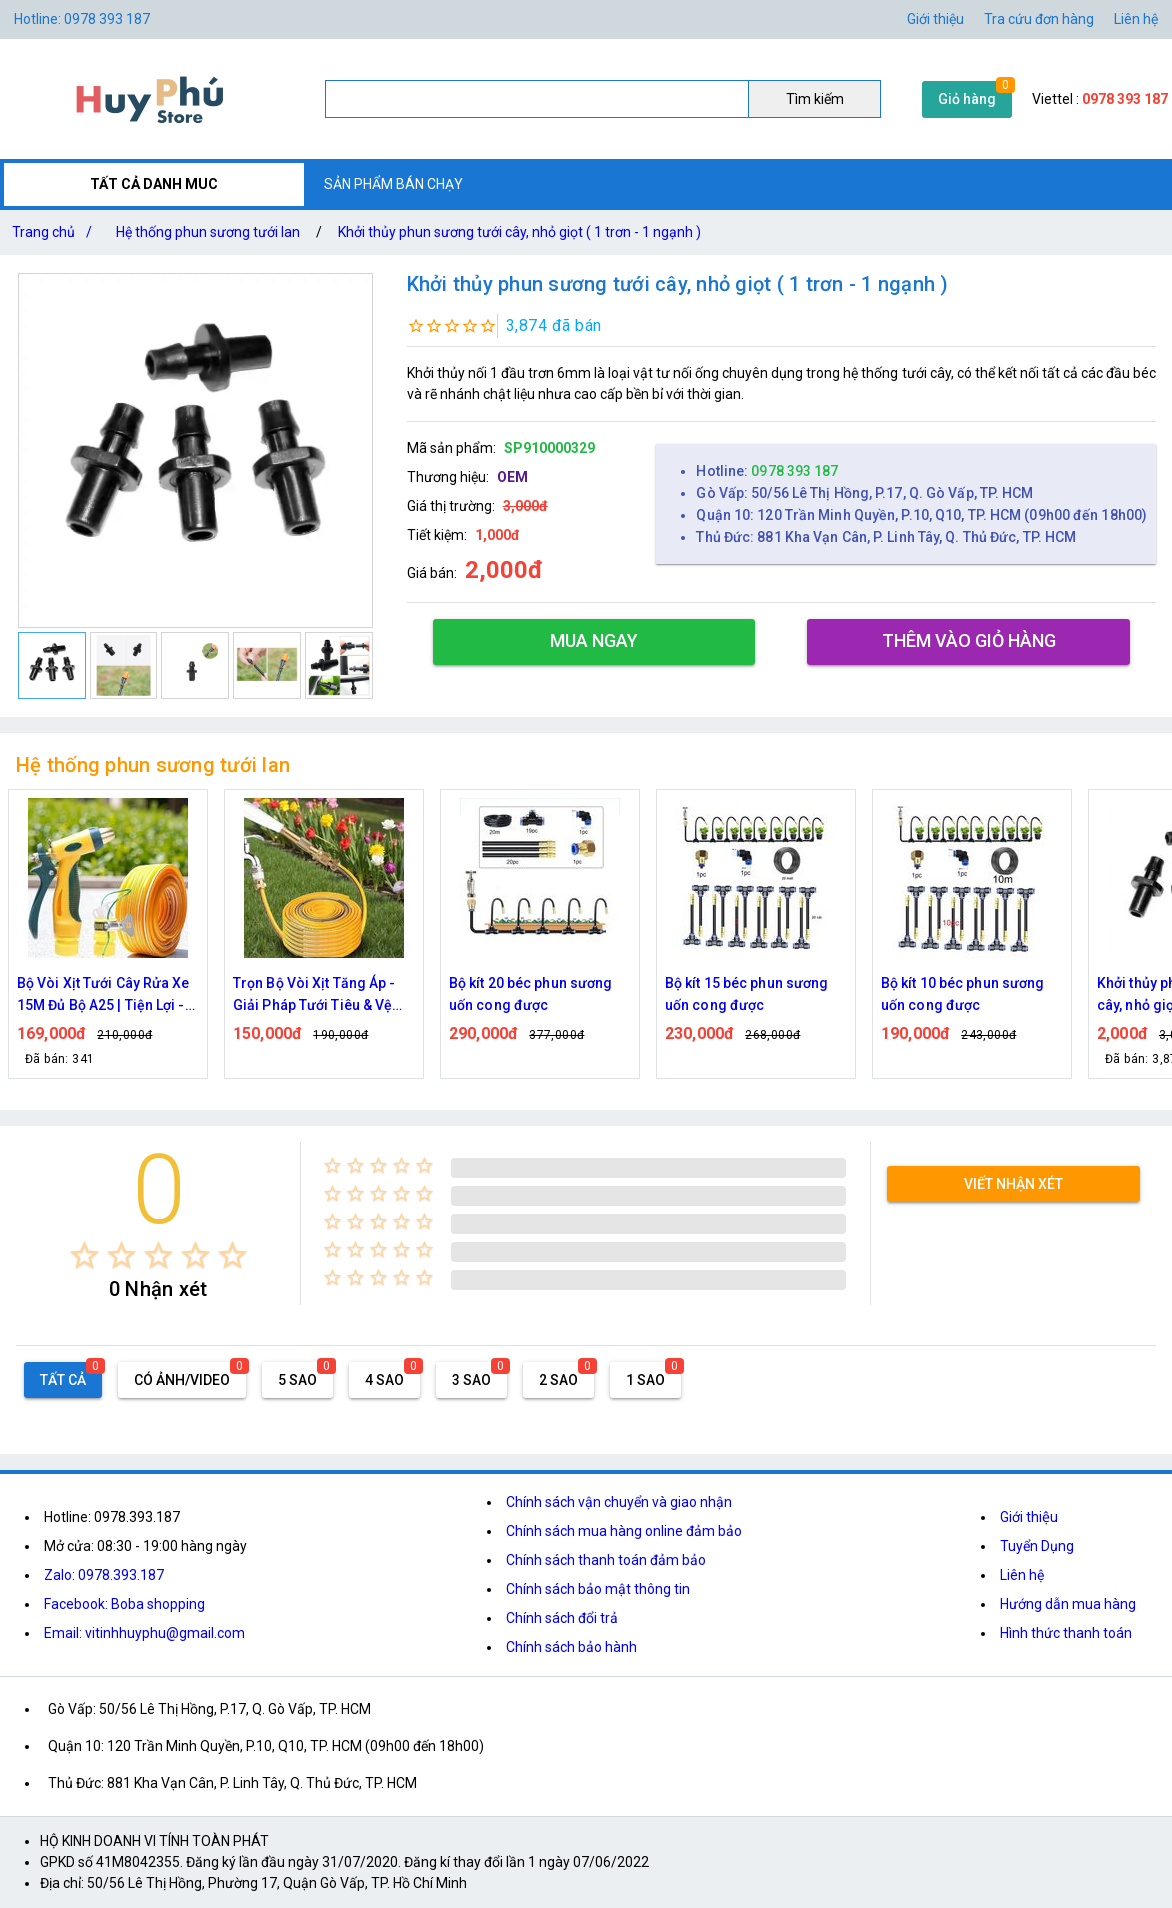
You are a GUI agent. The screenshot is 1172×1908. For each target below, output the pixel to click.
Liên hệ (1136, 19)
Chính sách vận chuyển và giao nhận (619, 1502)
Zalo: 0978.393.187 (104, 1575)
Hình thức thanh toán (1066, 1633)
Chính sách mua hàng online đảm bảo (624, 1531)
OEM (512, 477)
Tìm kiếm (815, 99)
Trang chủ (56, 232)
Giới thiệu (935, 19)
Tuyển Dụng (1037, 1546)
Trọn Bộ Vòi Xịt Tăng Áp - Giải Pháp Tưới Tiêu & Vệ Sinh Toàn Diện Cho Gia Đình (314, 995)
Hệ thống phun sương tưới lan (208, 232)
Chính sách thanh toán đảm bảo (606, 1560)
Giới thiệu (1029, 1517)
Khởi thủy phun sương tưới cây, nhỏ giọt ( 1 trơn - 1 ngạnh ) (519, 232)
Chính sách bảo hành (571, 1647)
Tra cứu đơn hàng (1039, 19)
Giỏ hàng (967, 99)
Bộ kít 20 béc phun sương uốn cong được (530, 994)
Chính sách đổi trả (562, 1618)
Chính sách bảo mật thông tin (598, 1589)
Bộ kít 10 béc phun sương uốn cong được (962, 994)
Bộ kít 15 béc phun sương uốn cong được (746, 994)
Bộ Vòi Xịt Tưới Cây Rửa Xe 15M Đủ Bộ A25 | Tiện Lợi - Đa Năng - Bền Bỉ (103, 995)
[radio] (84, 1255)
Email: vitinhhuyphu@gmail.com (144, 1633)
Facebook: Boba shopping (124, 1604)
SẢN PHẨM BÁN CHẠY (393, 184)
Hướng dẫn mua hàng (1068, 1604)
